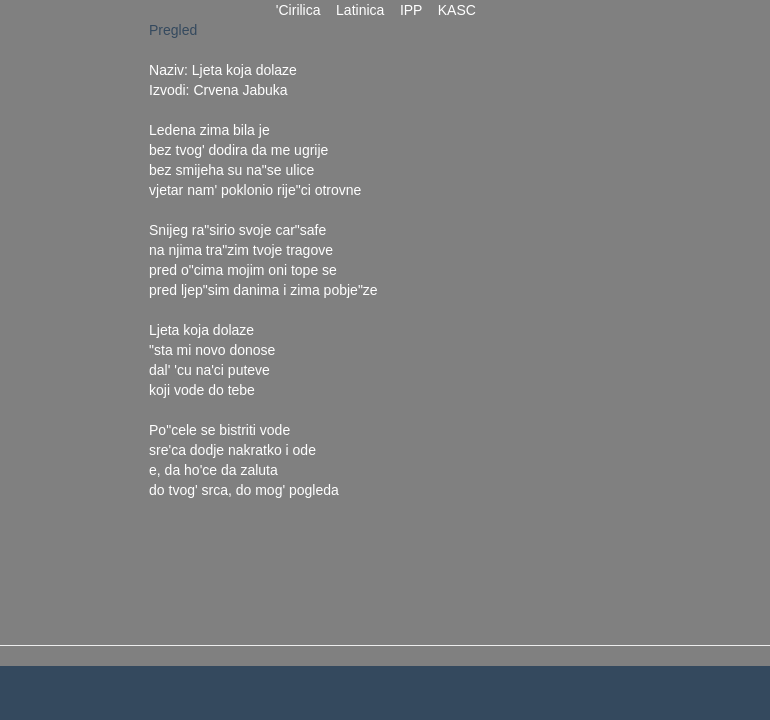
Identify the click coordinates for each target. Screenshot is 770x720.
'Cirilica (298, 10)
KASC (457, 10)
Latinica (360, 10)
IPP (411, 10)
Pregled (173, 30)
